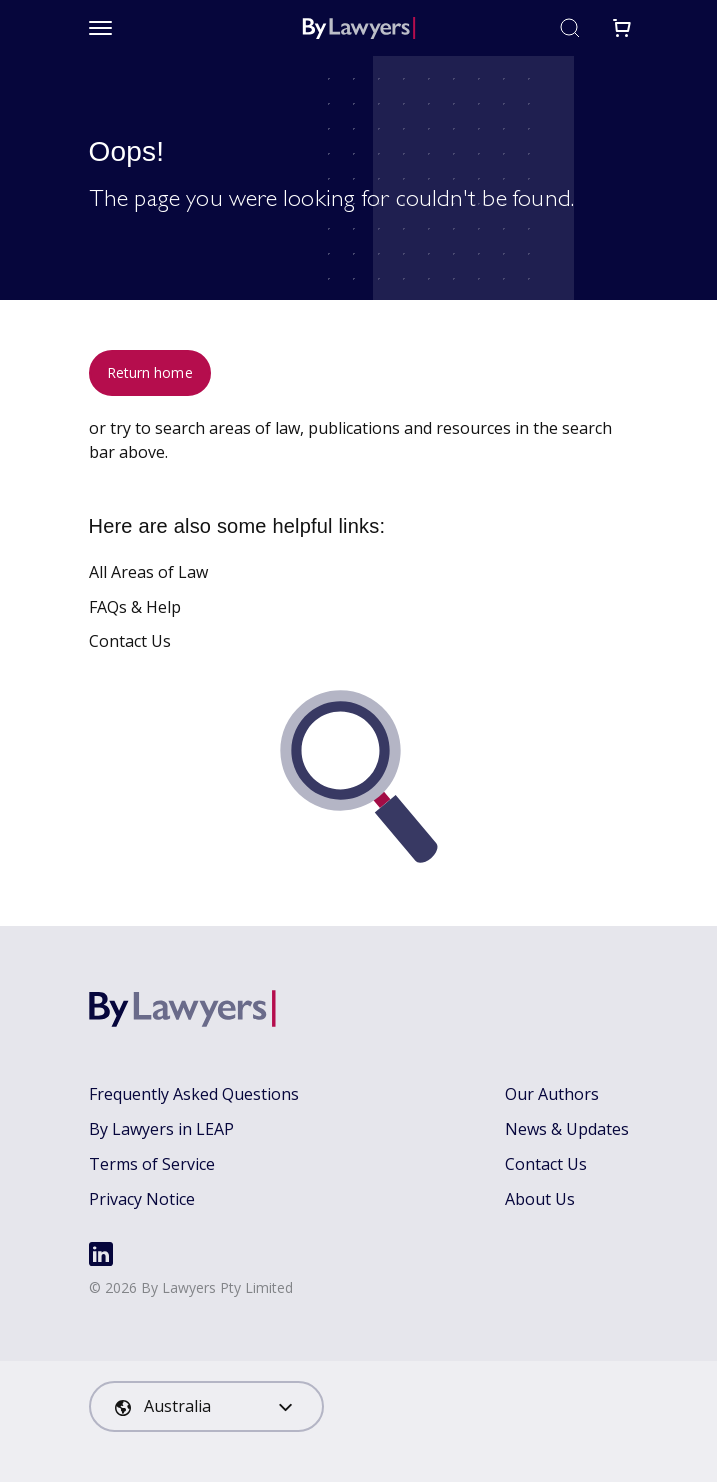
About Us (540, 1199)
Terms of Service (152, 1164)
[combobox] (206, 1406)
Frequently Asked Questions (194, 1094)
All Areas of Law (148, 572)
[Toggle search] (570, 28)
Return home (150, 372)
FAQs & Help (135, 607)
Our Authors (552, 1094)
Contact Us (130, 641)
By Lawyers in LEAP (161, 1129)
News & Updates (567, 1129)
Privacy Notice (142, 1199)
